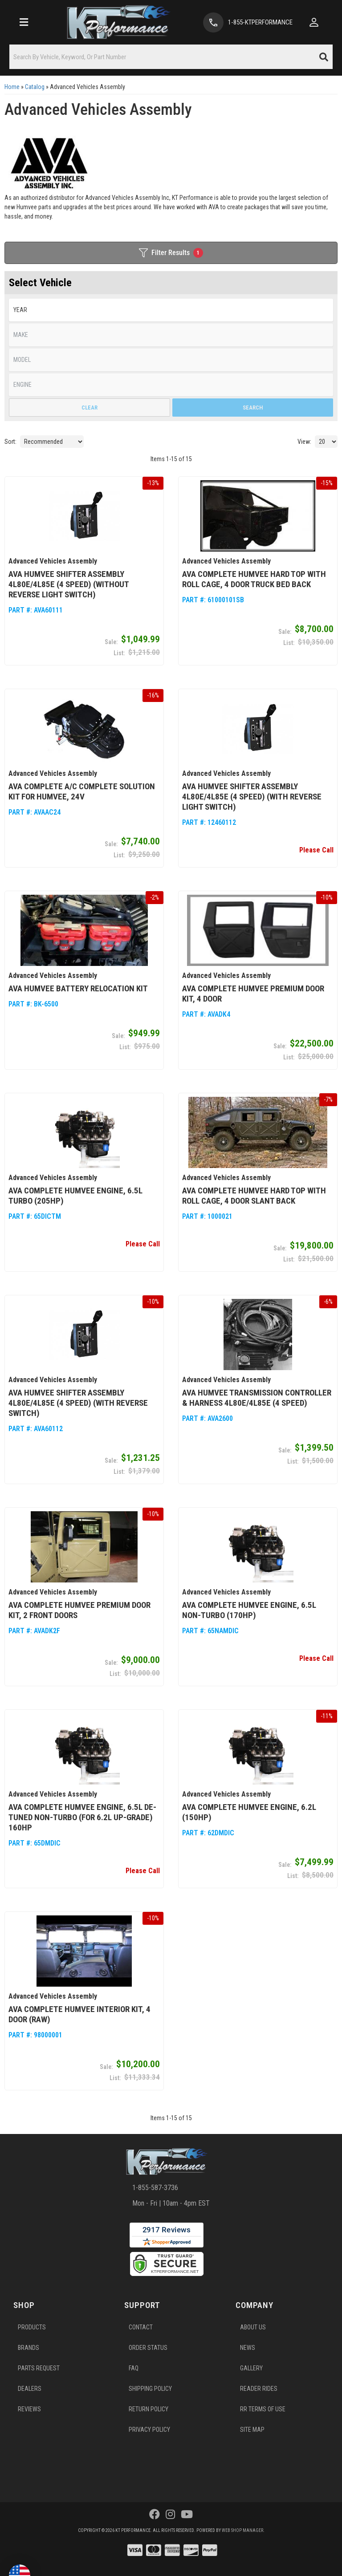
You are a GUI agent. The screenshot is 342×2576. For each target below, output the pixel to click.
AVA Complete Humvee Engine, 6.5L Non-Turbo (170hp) (249, 1610)
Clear (89, 407)
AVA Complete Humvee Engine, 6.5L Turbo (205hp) (75, 1195)
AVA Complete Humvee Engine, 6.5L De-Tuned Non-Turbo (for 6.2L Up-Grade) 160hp (82, 1817)
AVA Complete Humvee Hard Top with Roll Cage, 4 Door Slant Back (254, 1195)
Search (253, 407)
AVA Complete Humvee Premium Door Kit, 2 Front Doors (79, 1610)
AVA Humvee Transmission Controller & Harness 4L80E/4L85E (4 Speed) (256, 1397)
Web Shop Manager (242, 2530)
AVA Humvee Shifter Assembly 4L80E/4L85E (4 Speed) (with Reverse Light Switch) (252, 796)
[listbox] (171, 360)
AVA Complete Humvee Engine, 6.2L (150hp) (249, 1812)
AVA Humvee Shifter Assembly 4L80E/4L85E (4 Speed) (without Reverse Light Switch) (68, 584)
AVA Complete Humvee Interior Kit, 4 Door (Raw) (79, 2014)
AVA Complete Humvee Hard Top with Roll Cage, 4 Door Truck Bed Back (254, 579)
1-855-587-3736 (155, 2187)
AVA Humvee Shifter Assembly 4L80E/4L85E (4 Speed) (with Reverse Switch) (78, 1402)
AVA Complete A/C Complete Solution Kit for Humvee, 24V (81, 791)
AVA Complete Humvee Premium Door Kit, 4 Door (253, 993)
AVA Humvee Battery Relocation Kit (78, 988)
